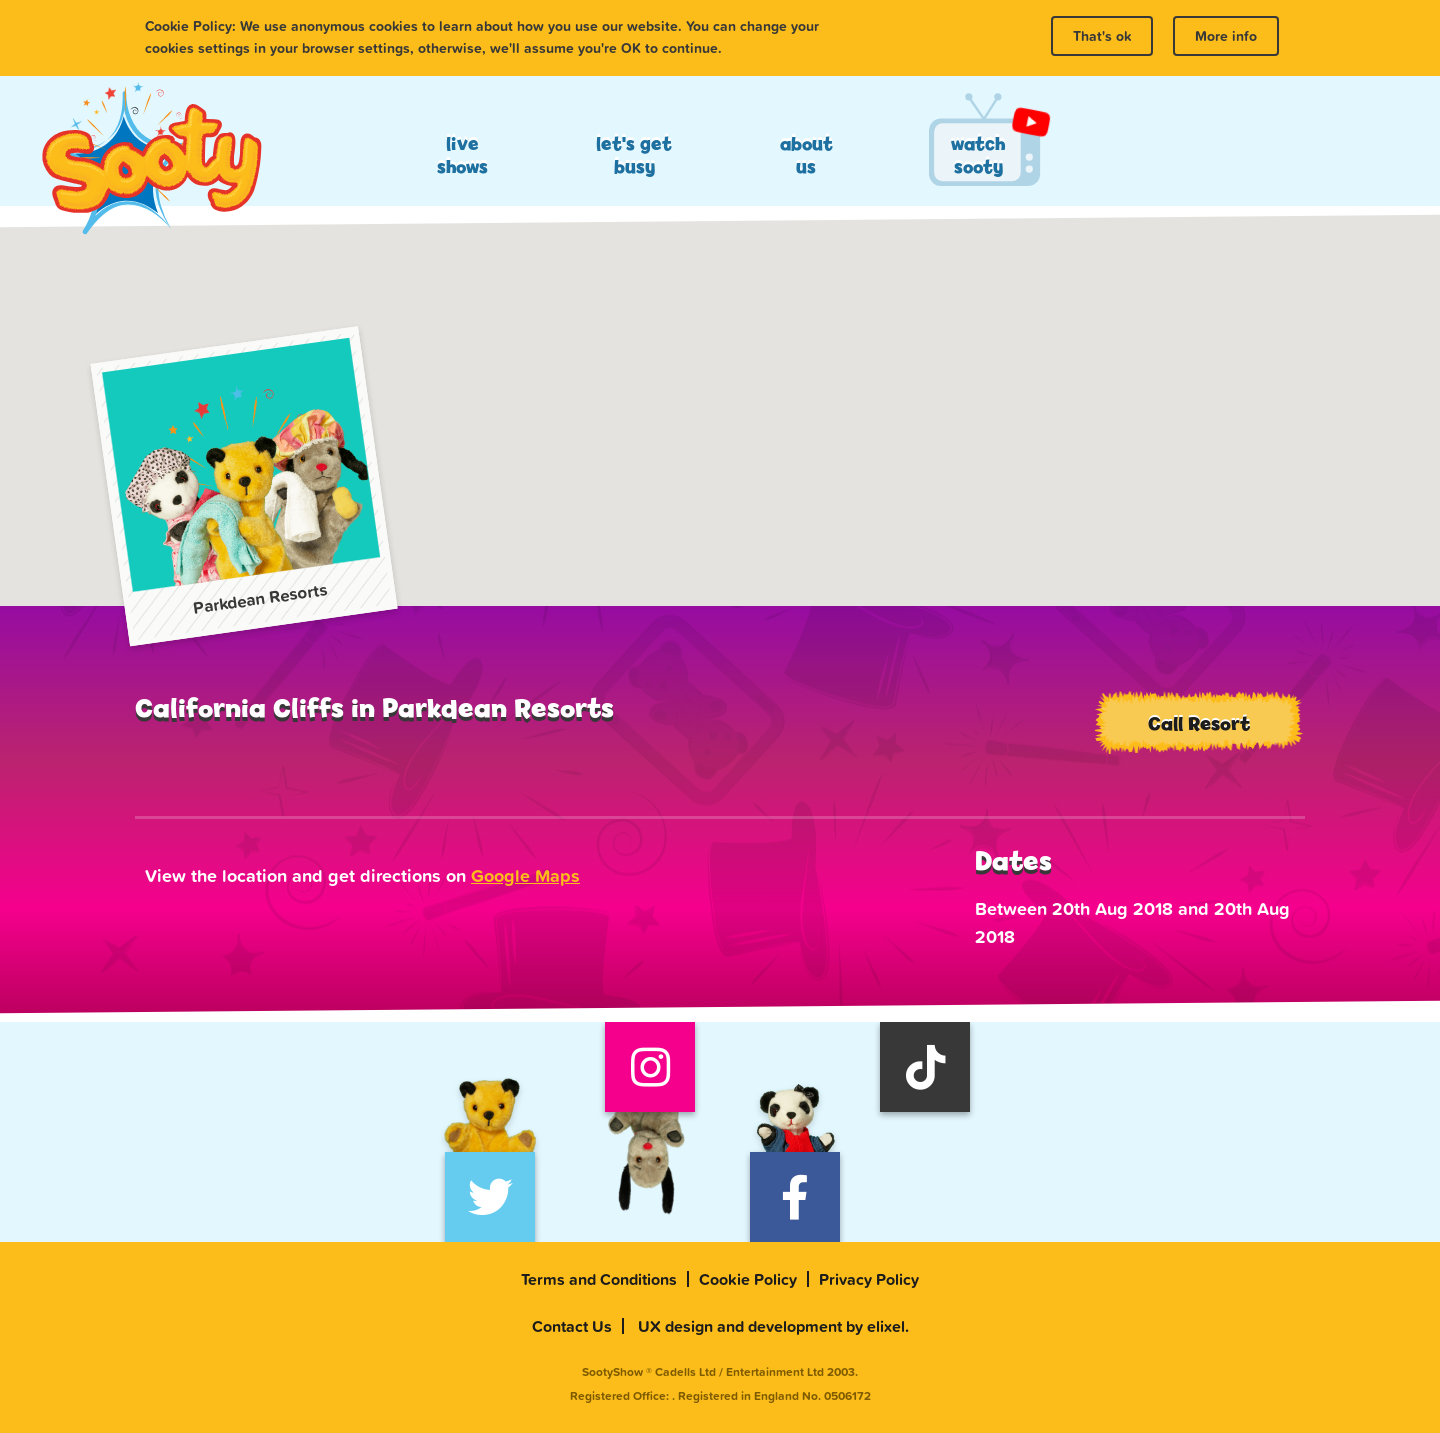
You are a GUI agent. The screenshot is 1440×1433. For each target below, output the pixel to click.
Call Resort (1199, 723)
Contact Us (572, 1326)
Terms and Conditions (599, 1279)
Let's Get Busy (634, 155)
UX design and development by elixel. (773, 1326)
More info (1226, 36)
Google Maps (525, 875)
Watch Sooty (978, 155)
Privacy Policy (869, 1279)
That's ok (1102, 36)
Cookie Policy (748, 1279)
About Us (806, 155)
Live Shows (462, 155)
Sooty (151, 160)
